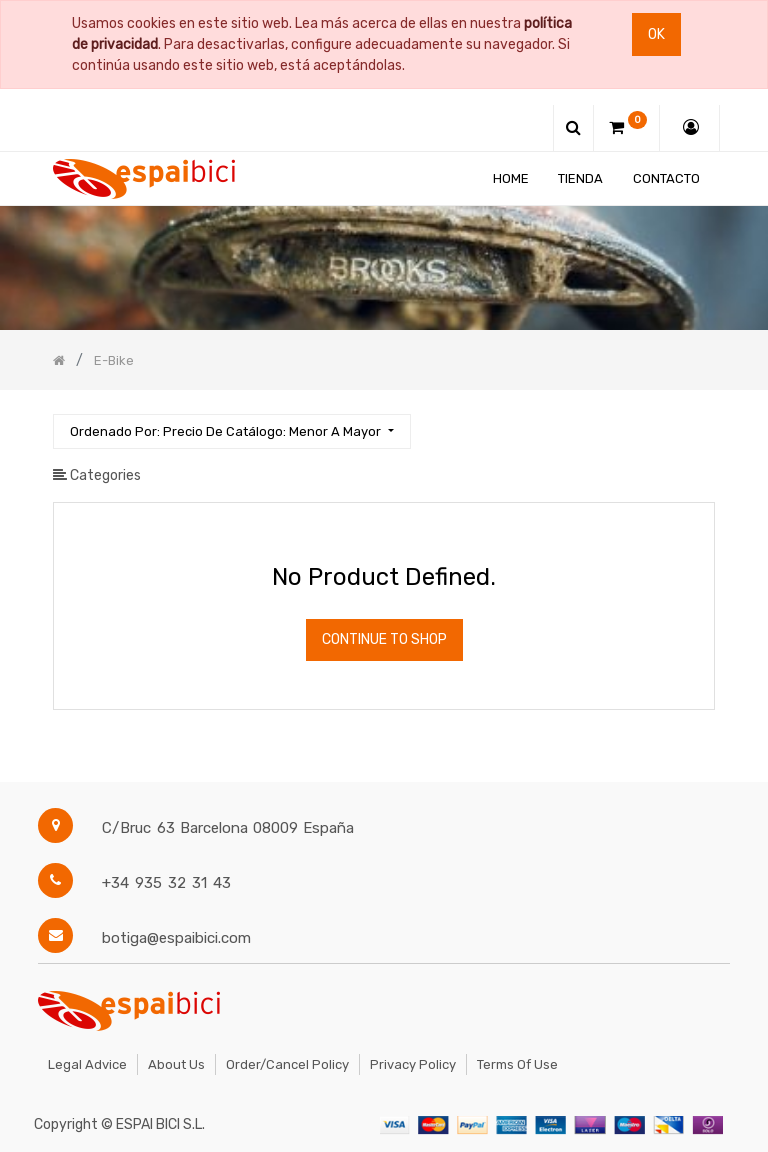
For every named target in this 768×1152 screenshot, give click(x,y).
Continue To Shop (384, 639)
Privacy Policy (413, 1064)
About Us (176, 1064)
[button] (231, 431)
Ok (656, 34)
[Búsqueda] (699, 422)
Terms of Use (517, 1064)
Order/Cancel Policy (287, 1064)
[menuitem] (511, 178)
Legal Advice (87, 1064)
